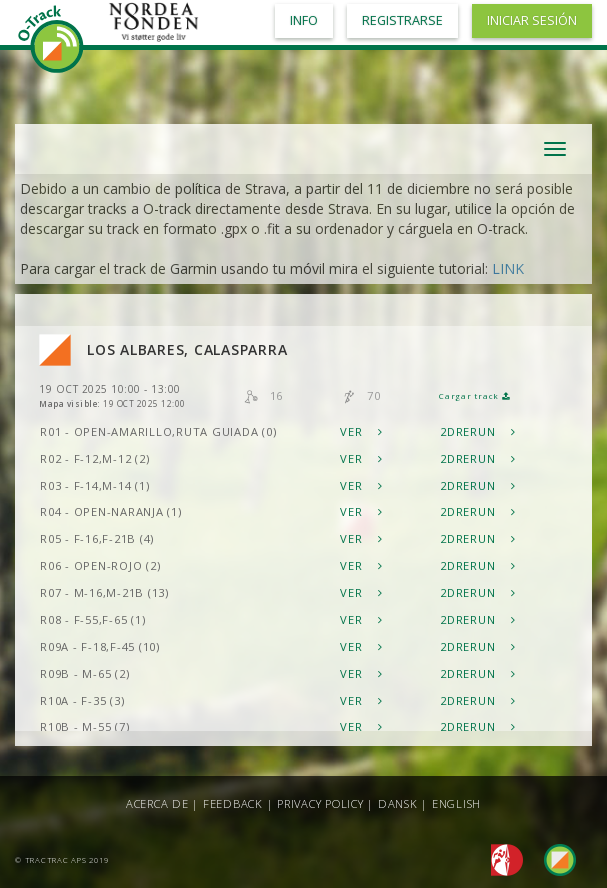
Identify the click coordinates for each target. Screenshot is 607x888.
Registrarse (402, 20)
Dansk (398, 803)
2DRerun (478, 431)
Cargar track (474, 396)
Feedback (233, 803)
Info (304, 20)
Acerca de (157, 803)
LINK (508, 268)
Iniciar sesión (532, 20)
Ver (361, 431)
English (456, 803)
